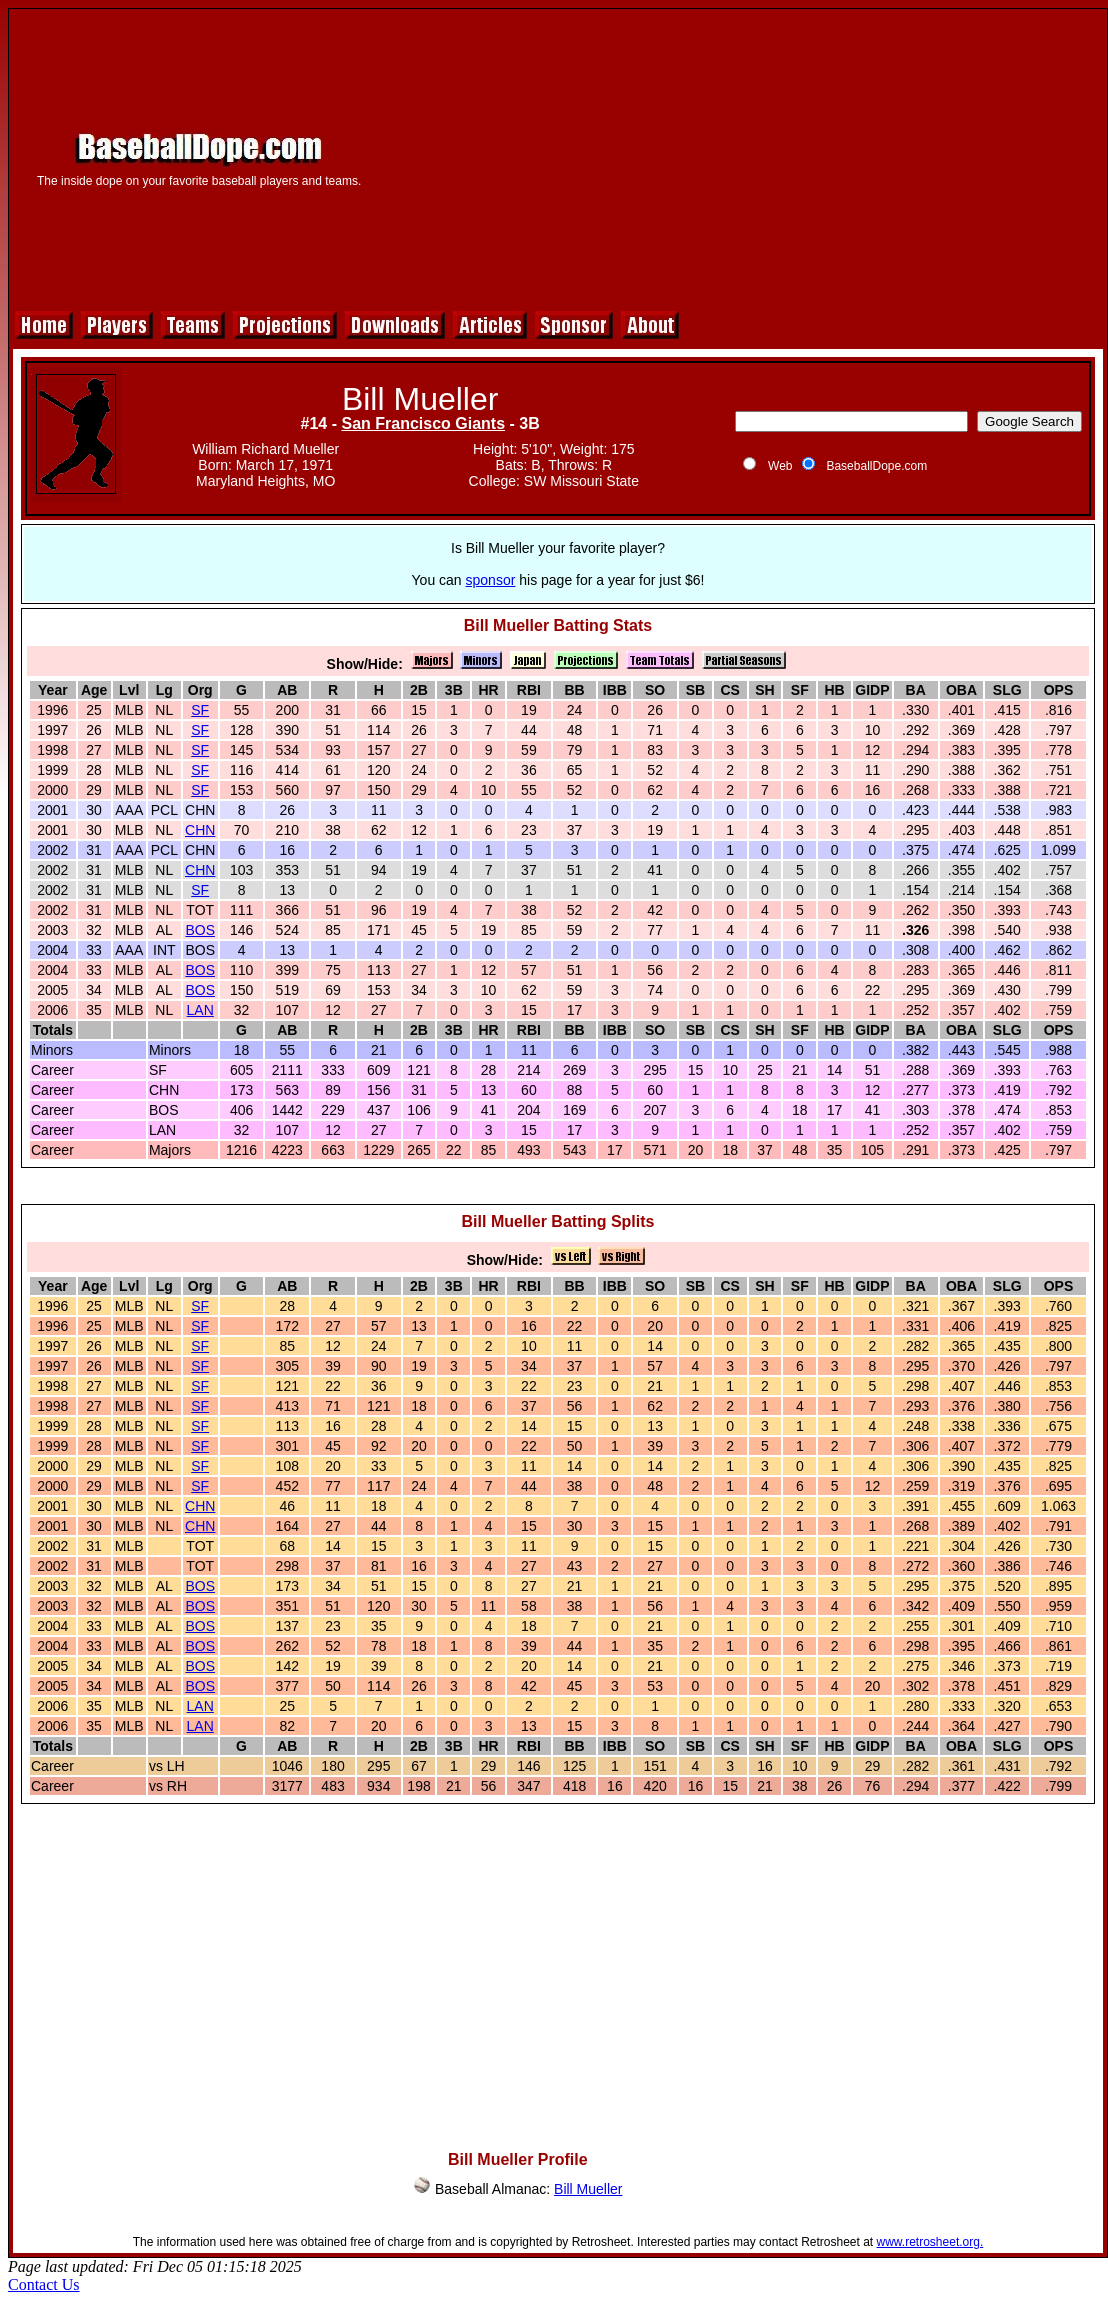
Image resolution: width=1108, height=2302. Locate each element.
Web (780, 466)
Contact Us (44, 2284)
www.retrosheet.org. (930, 2242)
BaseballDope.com (876, 466)
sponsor (491, 580)
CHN (200, 830)
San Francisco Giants (423, 423)
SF (200, 710)
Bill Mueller (588, 2189)
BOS (200, 930)
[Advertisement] (742, 157)
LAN (200, 1010)
